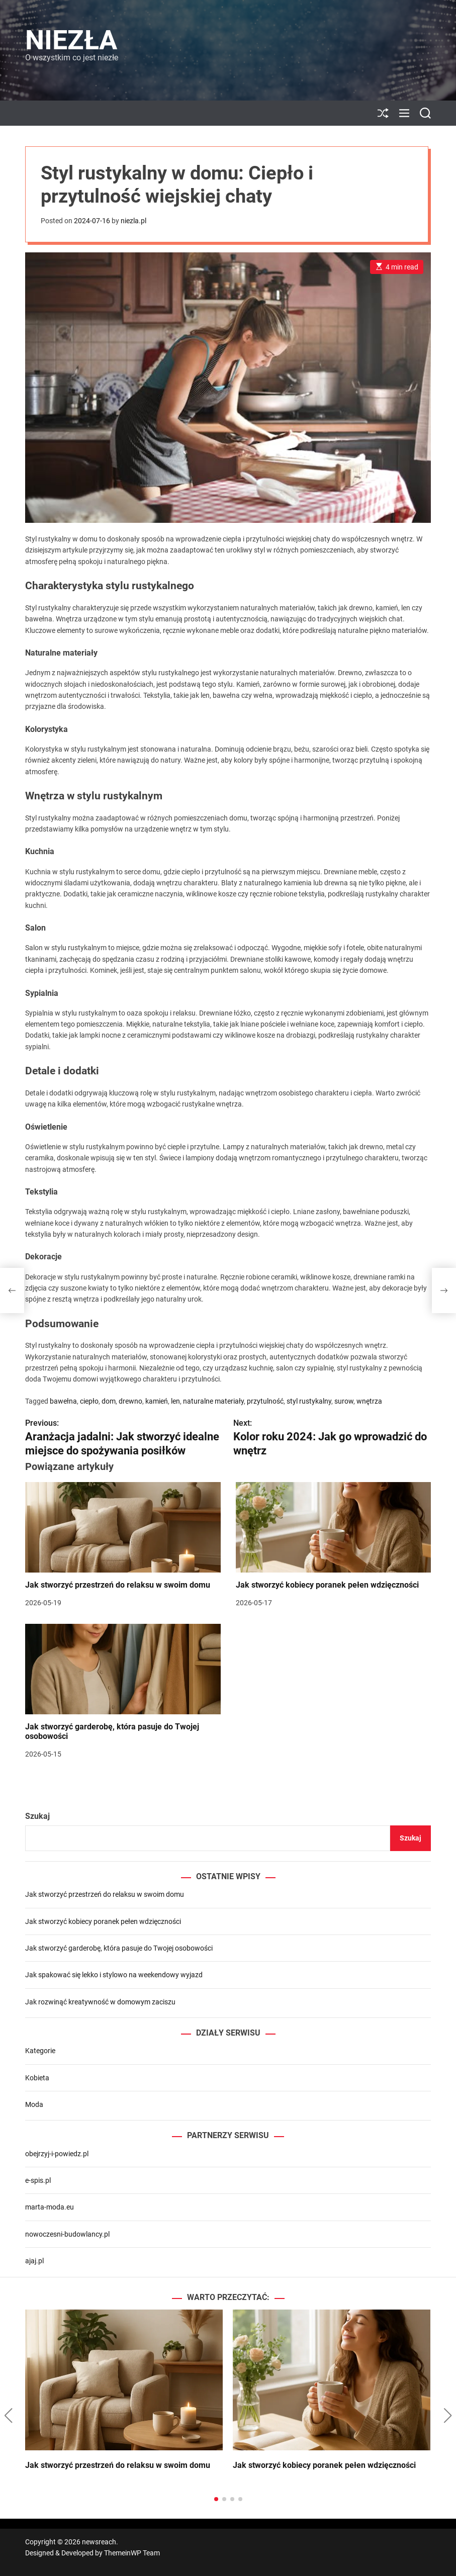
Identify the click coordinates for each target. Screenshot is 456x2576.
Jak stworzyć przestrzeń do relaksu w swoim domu (117, 1585)
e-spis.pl (38, 2180)
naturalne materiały (213, 1401)
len (175, 1401)
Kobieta (37, 2078)
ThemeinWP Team (132, 2553)
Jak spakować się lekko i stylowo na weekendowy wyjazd (114, 1975)
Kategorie (40, 2051)
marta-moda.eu (49, 2207)
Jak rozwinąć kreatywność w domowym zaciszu (100, 2002)
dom (109, 1401)
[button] (8, 2416)
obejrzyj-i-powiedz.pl (56, 2154)
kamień (156, 1401)
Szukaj (37, 1816)
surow (343, 1401)
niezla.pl (133, 221)
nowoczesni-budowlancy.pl (67, 2234)
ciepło (89, 1401)
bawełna (63, 1401)
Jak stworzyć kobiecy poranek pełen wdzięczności (327, 1585)
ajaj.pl (34, 2261)
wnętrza (369, 1401)
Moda (34, 2104)
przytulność (265, 1401)
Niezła (71, 40)
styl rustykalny (309, 1401)
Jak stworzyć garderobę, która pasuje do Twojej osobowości (112, 1731)
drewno (130, 1401)
